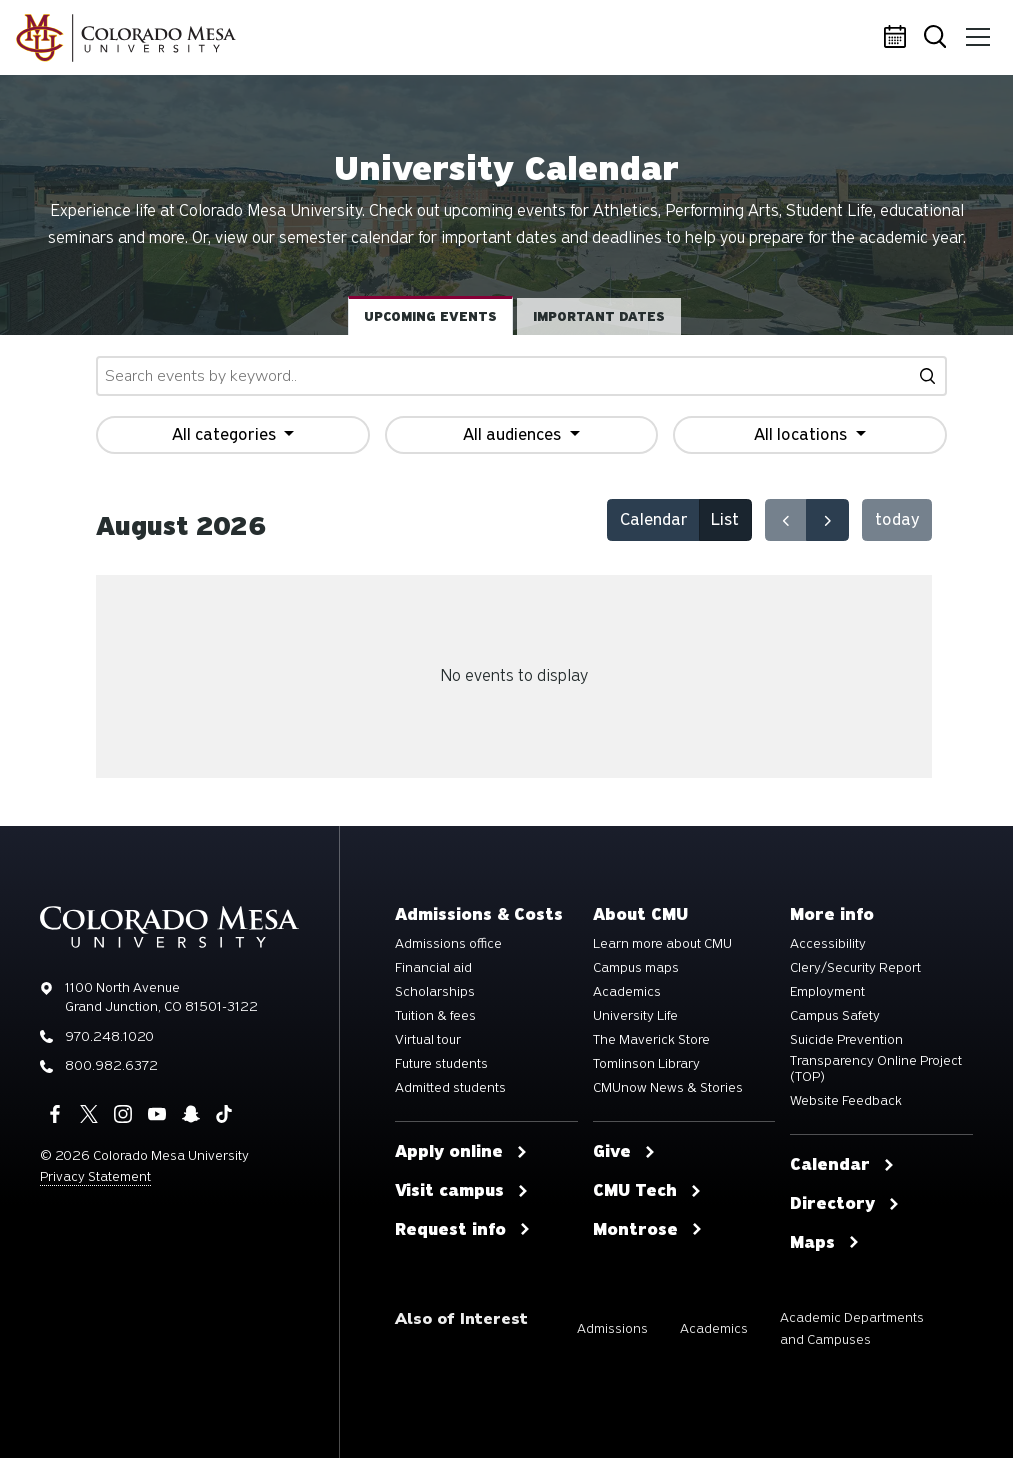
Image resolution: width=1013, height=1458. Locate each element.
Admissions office (448, 944)
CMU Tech (647, 1191)
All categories (226, 434)
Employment (827, 992)
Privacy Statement (95, 1176)
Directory (845, 1204)
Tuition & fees (435, 1016)
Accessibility (828, 944)
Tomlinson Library (646, 1064)
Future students (441, 1064)
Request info (463, 1230)
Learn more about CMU (662, 944)
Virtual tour (428, 1040)
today (897, 519)
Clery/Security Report (855, 968)
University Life (635, 1016)
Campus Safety (835, 1016)
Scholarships (435, 992)
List (725, 519)
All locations (802, 434)
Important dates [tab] (599, 316)
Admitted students (450, 1088)
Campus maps (636, 968)
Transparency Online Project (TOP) (876, 1069)
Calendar (898, 38)
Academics (627, 992)
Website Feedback (846, 1101)
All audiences (514, 434)
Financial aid (433, 968)
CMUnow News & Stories (668, 1088)
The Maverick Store (651, 1040)
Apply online (461, 1152)
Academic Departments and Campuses (852, 1328)
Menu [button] (975, 30)
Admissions (612, 1328)
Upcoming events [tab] (430, 316)
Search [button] (937, 38)
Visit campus (462, 1191)
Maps (825, 1243)
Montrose (648, 1230)
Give (624, 1152)
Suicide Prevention (846, 1040)
